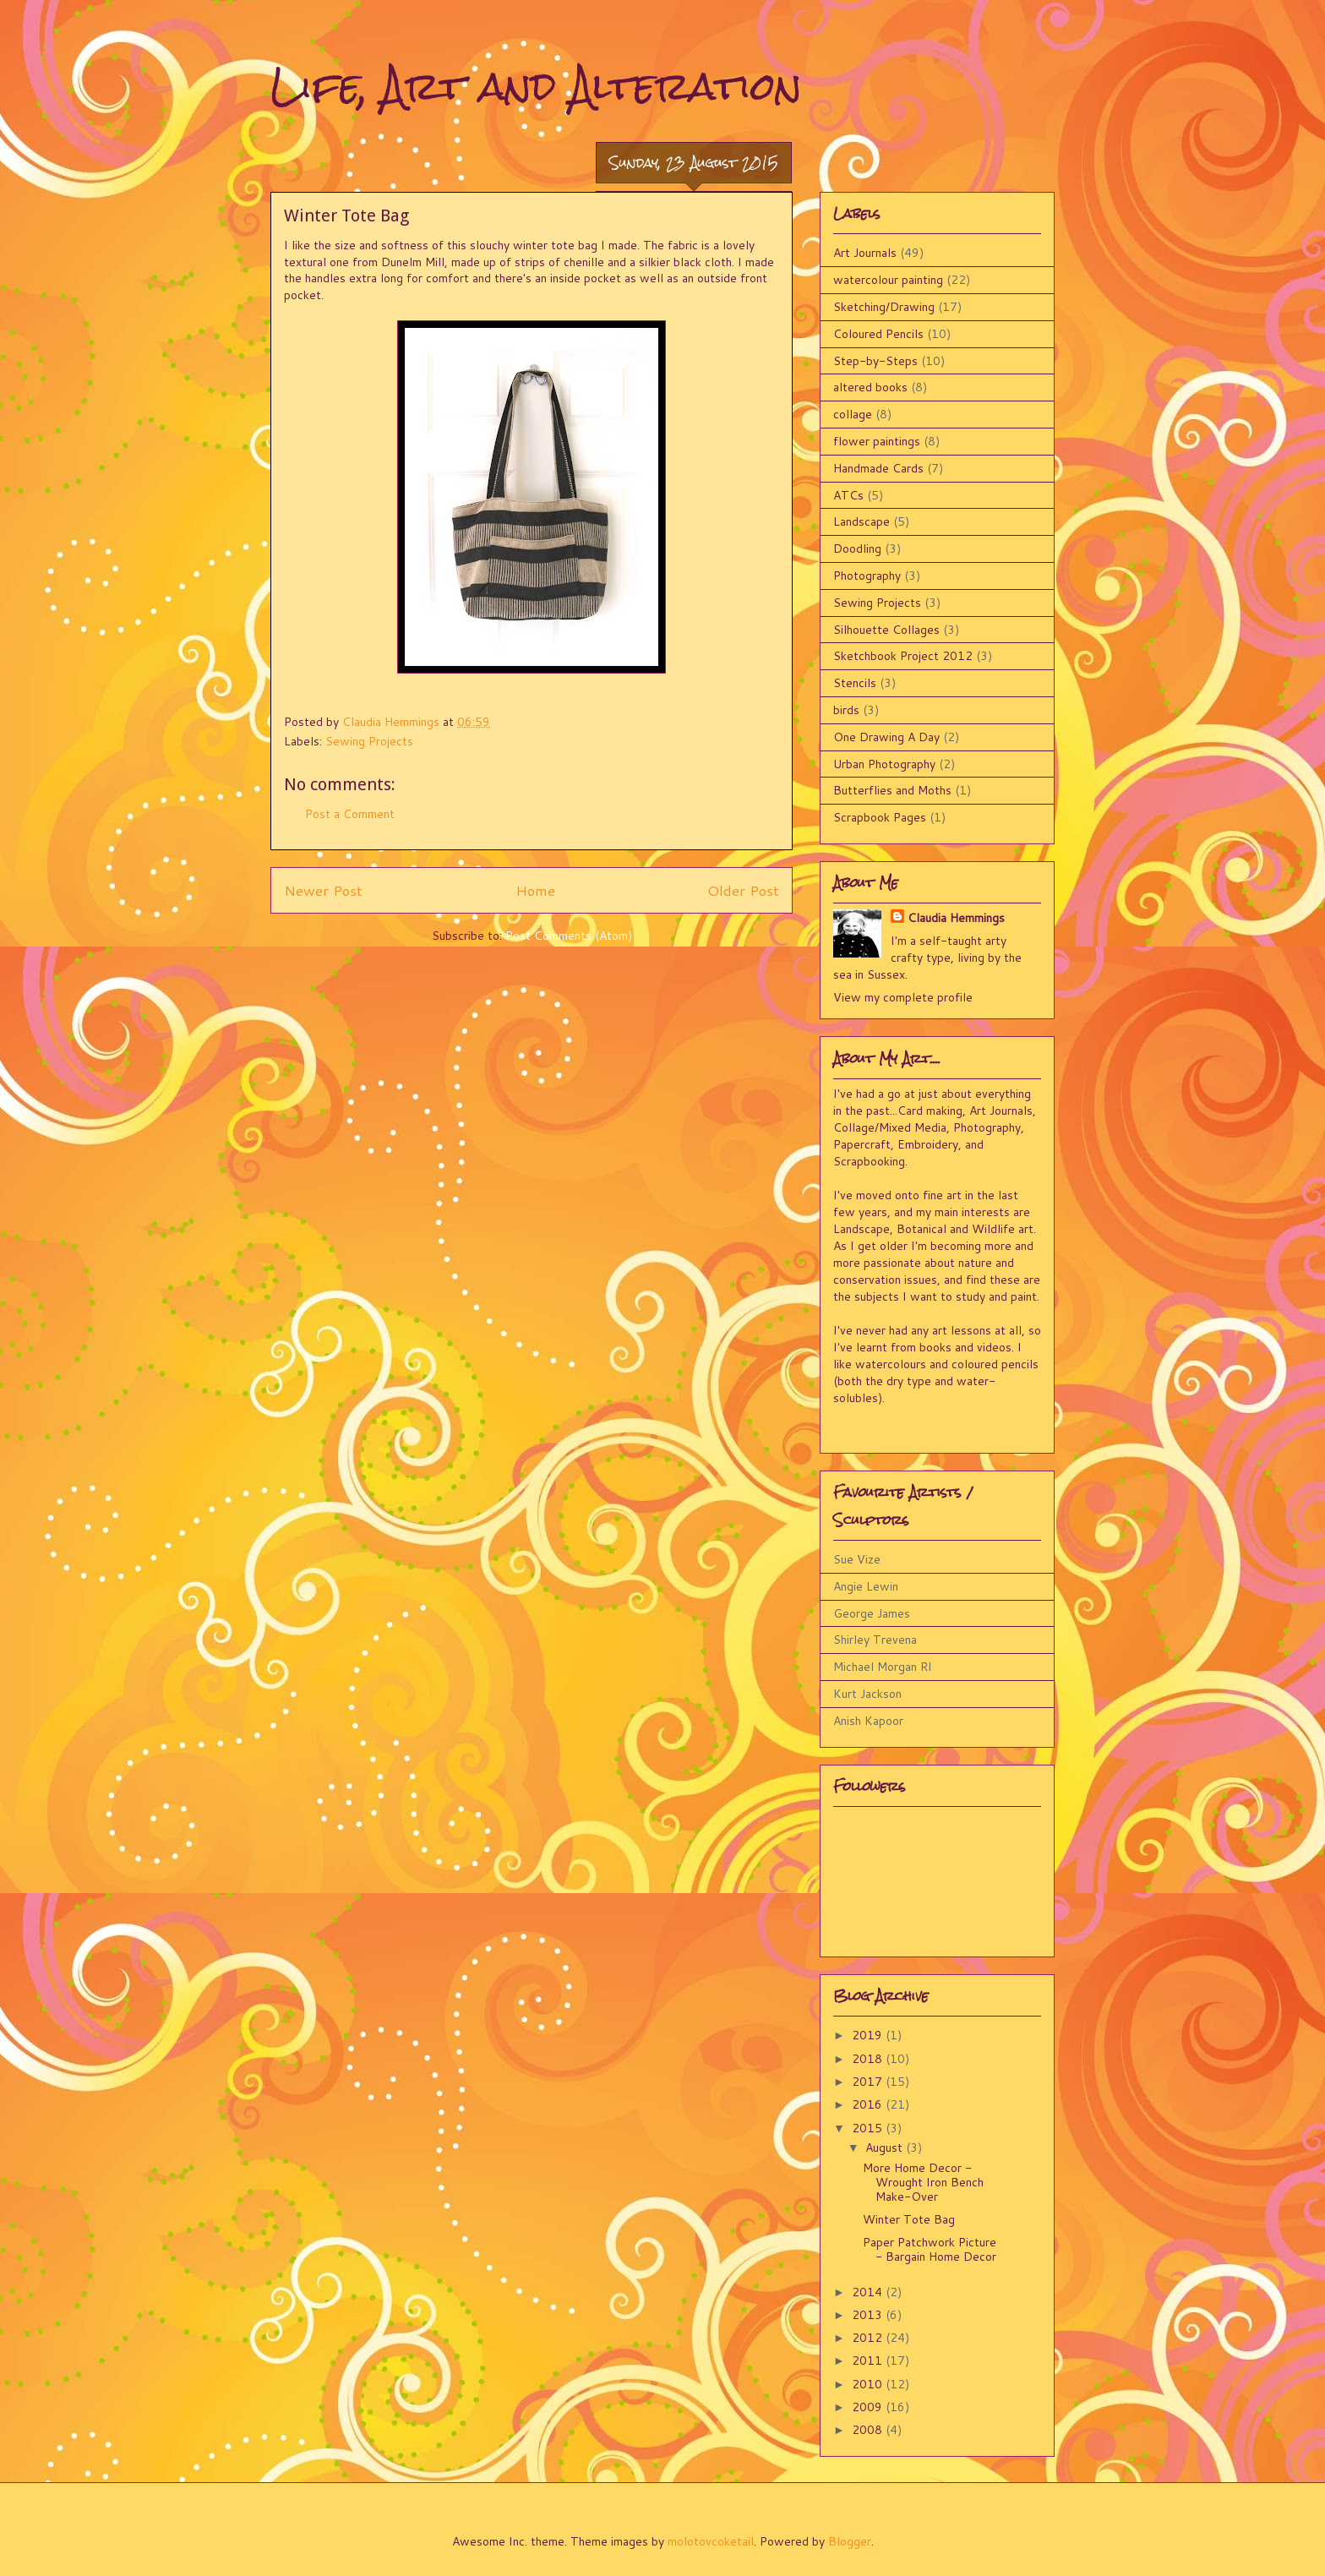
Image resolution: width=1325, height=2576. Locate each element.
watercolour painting (888, 279)
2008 (869, 2429)
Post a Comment (350, 813)
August (885, 2147)
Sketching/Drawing (884, 306)
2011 (869, 2360)
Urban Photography (884, 764)
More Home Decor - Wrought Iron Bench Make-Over (923, 2182)
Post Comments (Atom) (568, 935)
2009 (869, 2407)
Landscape (861, 521)
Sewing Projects (369, 741)
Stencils (854, 682)
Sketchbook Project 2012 (903, 655)
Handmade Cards (878, 468)
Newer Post (323, 890)
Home (535, 890)
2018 (869, 2058)
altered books (870, 387)
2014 (869, 2292)
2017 (869, 2081)
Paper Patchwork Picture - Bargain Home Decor (929, 2249)
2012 (869, 2337)
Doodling (857, 548)
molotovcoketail (711, 2541)
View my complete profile (903, 997)
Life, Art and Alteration (536, 86)
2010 (869, 2384)
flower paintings (876, 441)
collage (852, 414)
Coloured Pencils (878, 333)
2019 (869, 2035)
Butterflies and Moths (892, 790)
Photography (867, 575)
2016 (869, 2104)
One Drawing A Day (886, 737)
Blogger (849, 2541)
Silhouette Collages (886, 629)
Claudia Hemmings (956, 917)
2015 (869, 2128)
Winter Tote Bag (909, 2219)
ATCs (848, 495)
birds (846, 709)
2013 (869, 2314)
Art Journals (865, 252)
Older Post (743, 890)
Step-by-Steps (875, 360)
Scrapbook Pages (879, 817)
